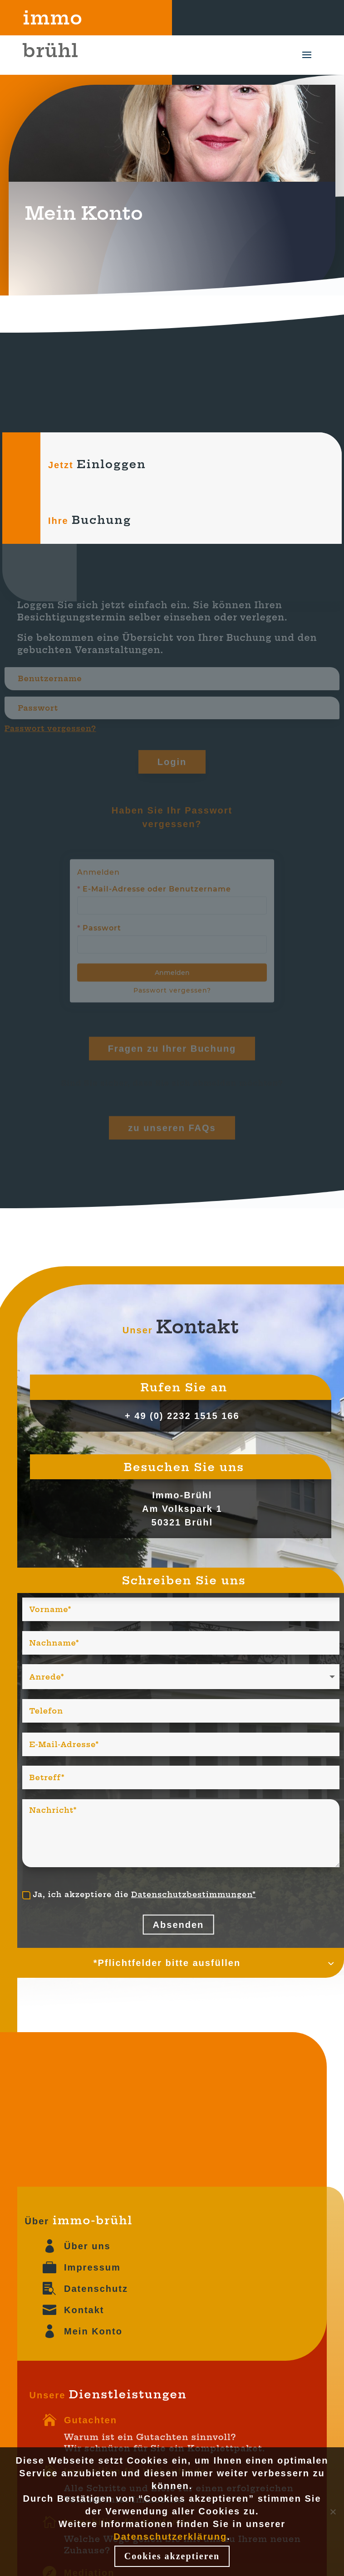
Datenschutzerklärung (170, 2537)
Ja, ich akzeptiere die (139, 1894)
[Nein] (332, 2511)
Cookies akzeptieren (172, 2556)
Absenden (178, 1925)
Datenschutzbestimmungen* (193, 1894)
